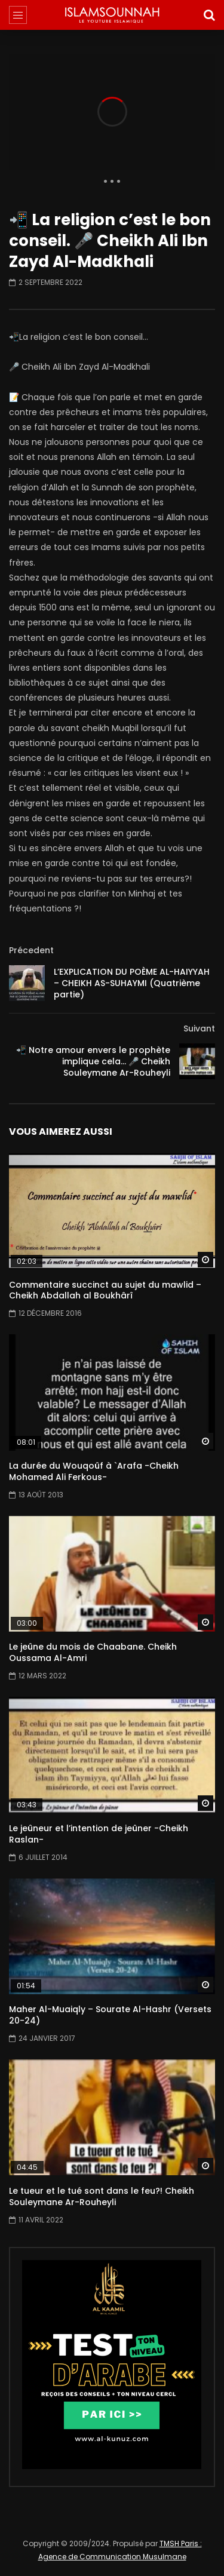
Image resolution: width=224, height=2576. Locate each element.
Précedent (31, 950)
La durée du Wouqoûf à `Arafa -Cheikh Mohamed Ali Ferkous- (94, 1471)
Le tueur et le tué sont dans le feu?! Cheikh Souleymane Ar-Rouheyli (101, 2196)
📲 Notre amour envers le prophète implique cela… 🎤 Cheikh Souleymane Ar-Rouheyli (93, 1061)
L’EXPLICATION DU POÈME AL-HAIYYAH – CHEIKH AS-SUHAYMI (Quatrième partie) (132, 983)
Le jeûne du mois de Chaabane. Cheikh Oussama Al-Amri (93, 1652)
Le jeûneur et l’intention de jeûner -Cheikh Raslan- (98, 1834)
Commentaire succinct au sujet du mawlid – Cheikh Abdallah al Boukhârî (105, 1290)
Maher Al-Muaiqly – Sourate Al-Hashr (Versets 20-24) (110, 2015)
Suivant (199, 1028)
